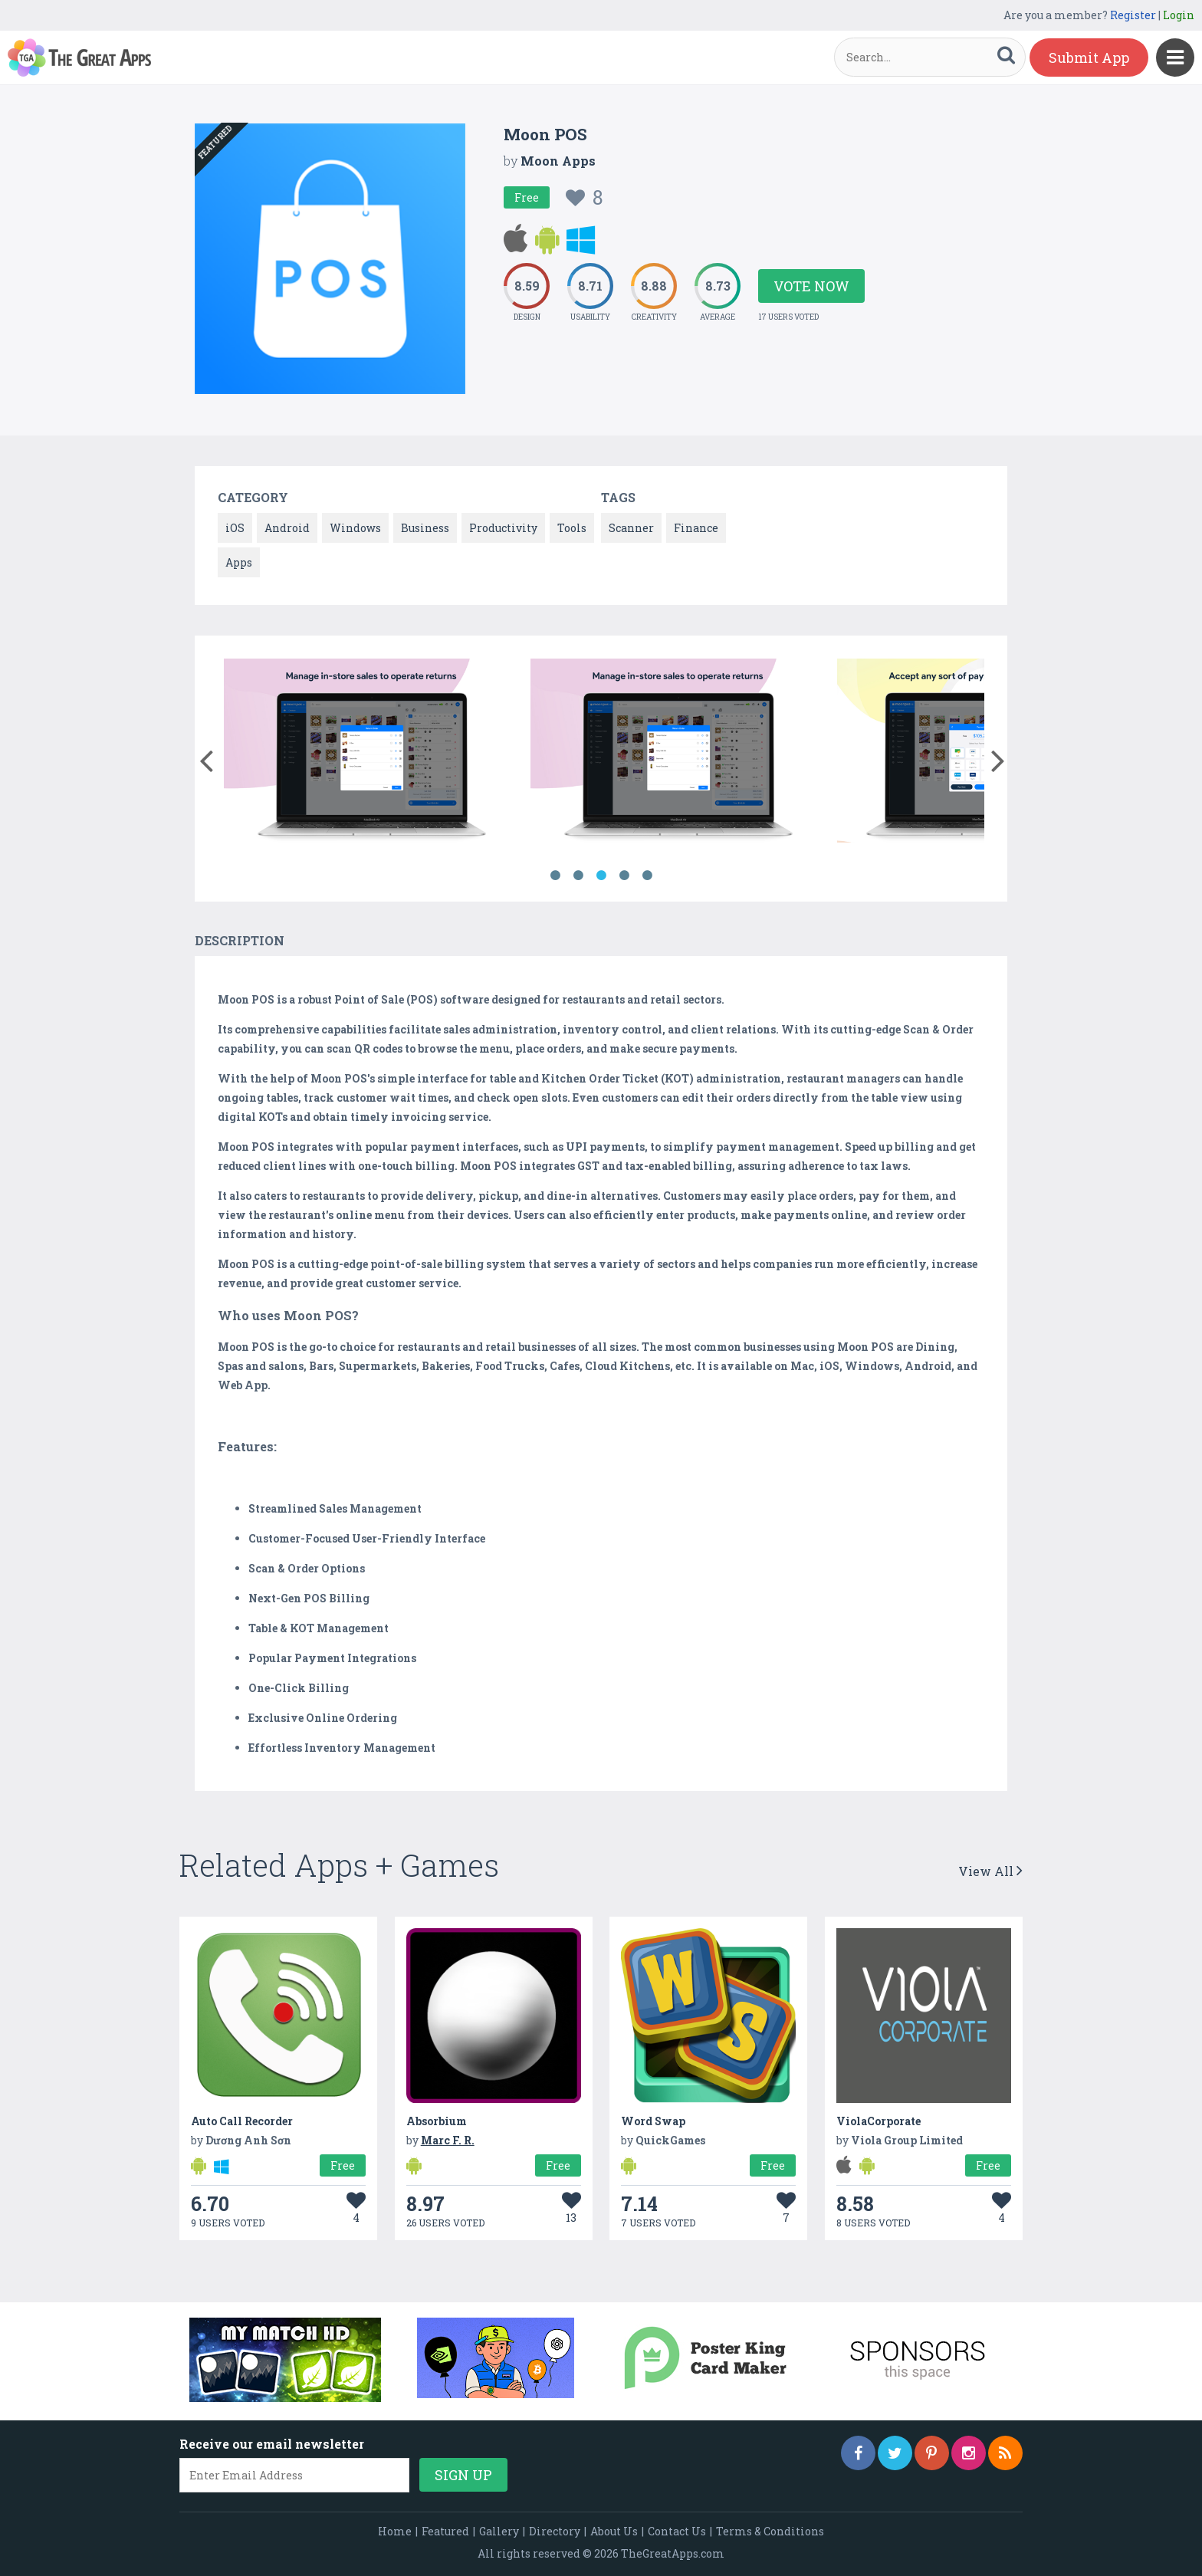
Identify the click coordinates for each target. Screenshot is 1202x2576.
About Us (614, 2531)
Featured (445, 2531)
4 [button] (624, 875)
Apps (238, 562)
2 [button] (578, 875)
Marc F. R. (448, 2140)
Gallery (499, 2531)
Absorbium (436, 2121)
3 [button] (601, 875)
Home (395, 2531)
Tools (571, 528)
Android (287, 528)
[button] (205, 757)
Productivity (503, 528)
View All (990, 1871)
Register (1133, 15)
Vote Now (811, 286)
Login (1178, 15)
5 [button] (647, 875)
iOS (235, 528)
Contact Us (677, 2531)
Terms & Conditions (770, 2531)
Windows (355, 528)
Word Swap (653, 2121)
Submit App (1089, 57)
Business (425, 528)
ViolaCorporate (878, 2121)
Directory (554, 2531)
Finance (696, 528)
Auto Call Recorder (242, 2121)
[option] (371, 753)
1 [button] (555, 875)
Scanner (631, 528)
